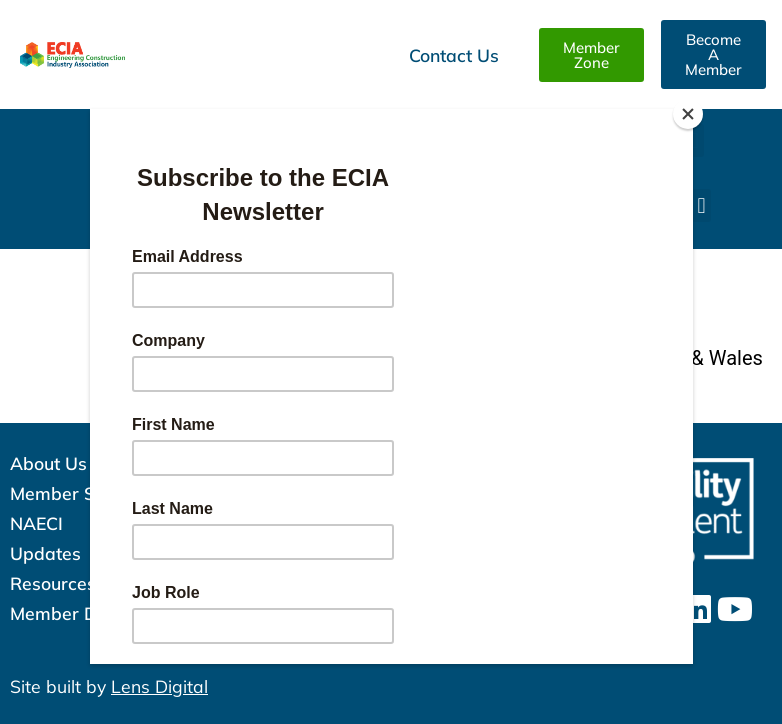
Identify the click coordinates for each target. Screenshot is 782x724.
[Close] (688, 114)
